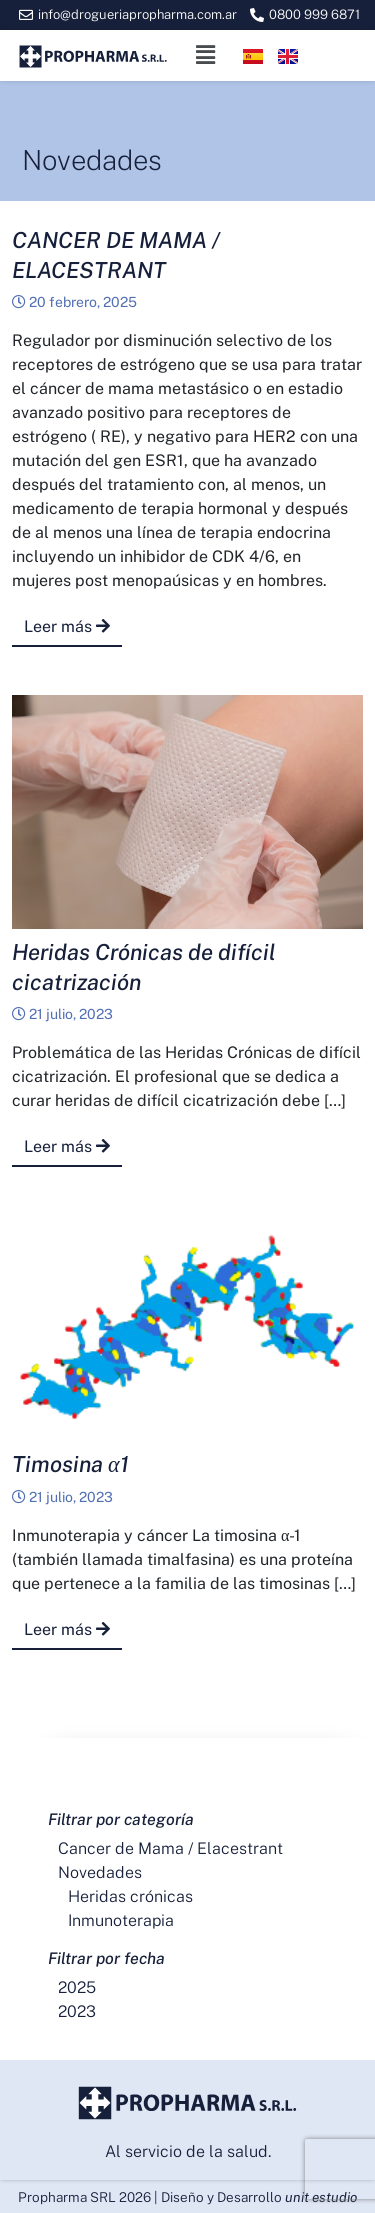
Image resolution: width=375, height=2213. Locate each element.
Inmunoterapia (121, 1920)
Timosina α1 (70, 1464)
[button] (205, 55)
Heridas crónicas (130, 1896)
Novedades (100, 1872)
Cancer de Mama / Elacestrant (170, 1848)
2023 (77, 2011)
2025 (77, 1987)
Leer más (67, 626)
